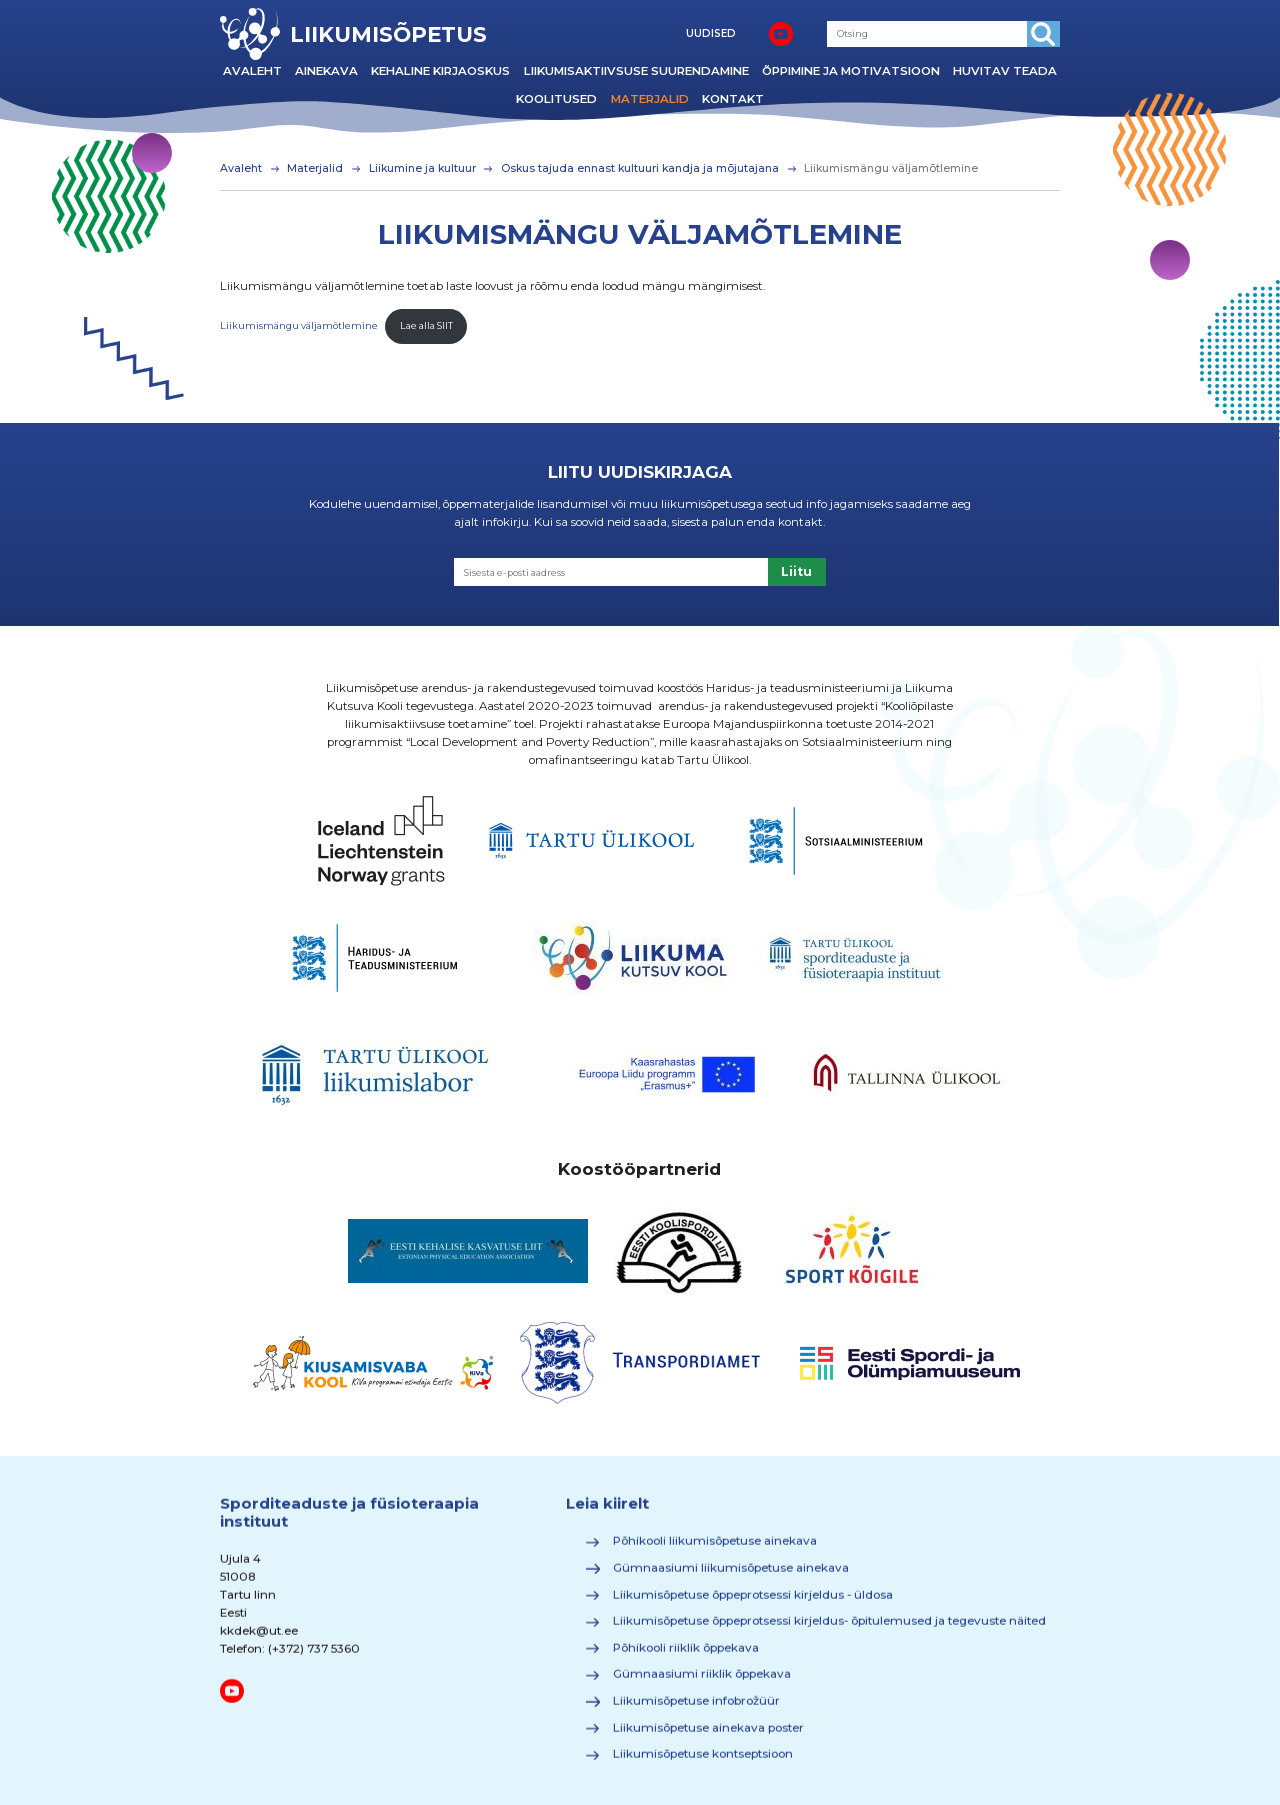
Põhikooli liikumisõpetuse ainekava (715, 1548)
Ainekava (326, 71)
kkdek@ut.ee (259, 1638)
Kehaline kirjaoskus (440, 71)
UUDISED (711, 33)
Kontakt (733, 99)
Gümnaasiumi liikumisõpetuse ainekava (731, 1575)
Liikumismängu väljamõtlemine (299, 325)
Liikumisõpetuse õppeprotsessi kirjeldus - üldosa (753, 1601)
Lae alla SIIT (426, 325)
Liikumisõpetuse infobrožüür (696, 1708)
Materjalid (650, 99)
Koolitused (556, 99)
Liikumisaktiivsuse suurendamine (636, 71)
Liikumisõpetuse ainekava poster (708, 1735)
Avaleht (252, 71)
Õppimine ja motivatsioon (851, 71)
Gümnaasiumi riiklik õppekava (702, 1681)
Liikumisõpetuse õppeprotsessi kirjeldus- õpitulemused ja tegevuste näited (829, 1628)
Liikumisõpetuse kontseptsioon (703, 1761)
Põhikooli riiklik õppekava (686, 1655)
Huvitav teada (1005, 71)
